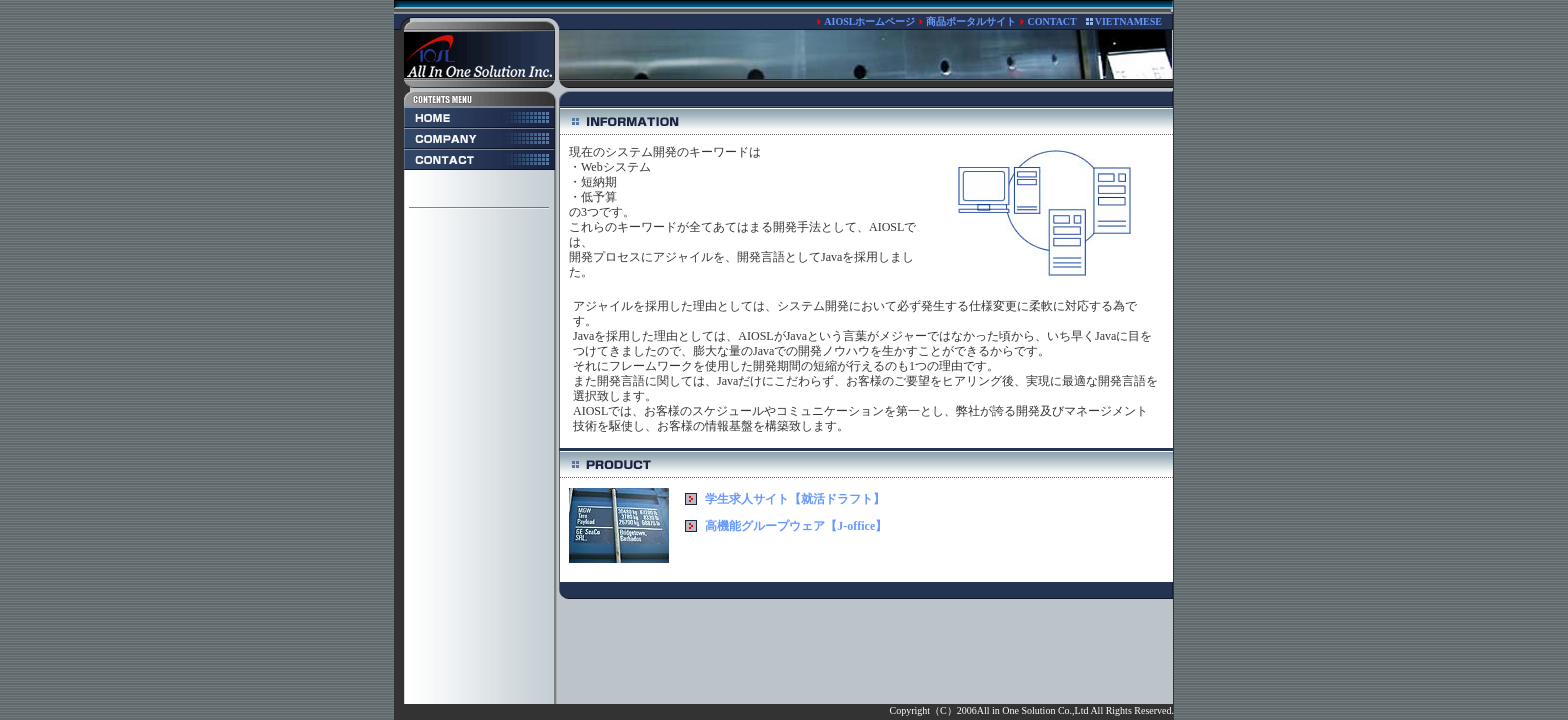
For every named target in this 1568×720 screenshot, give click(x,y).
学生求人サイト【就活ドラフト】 (795, 499)
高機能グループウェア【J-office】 (796, 526)
